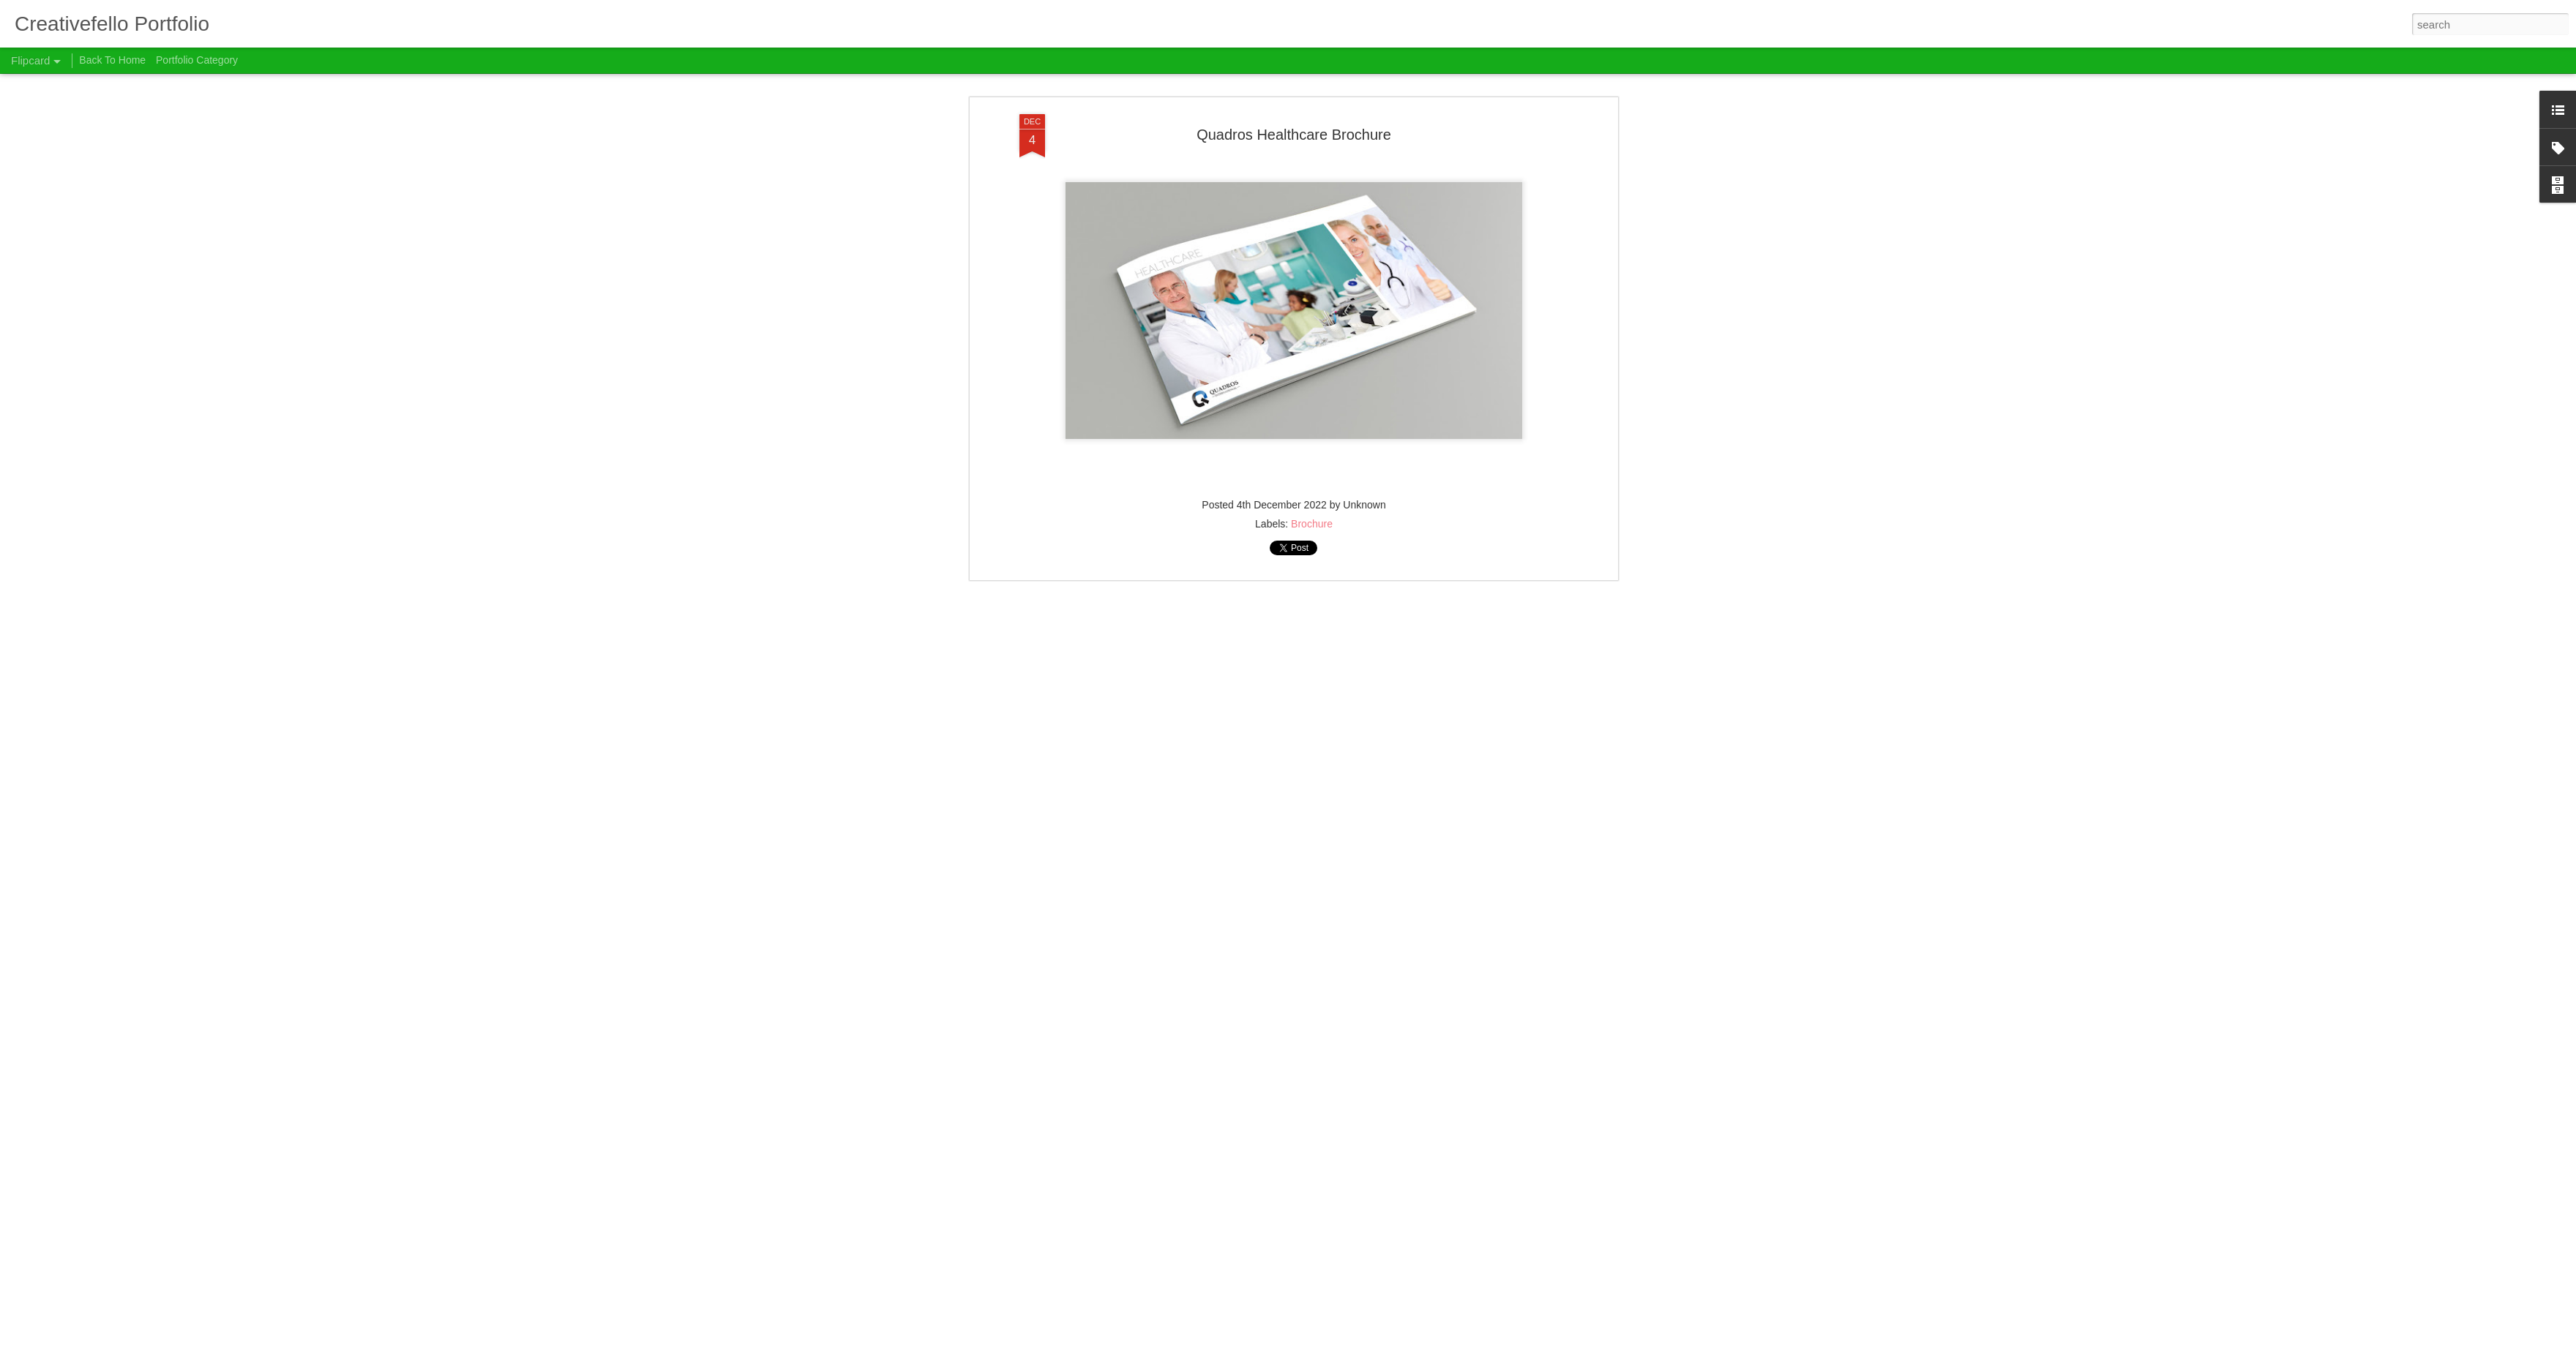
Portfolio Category (197, 60)
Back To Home (112, 60)
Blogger (1316, 1360)
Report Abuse (1359, 1360)
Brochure (1312, 93)
